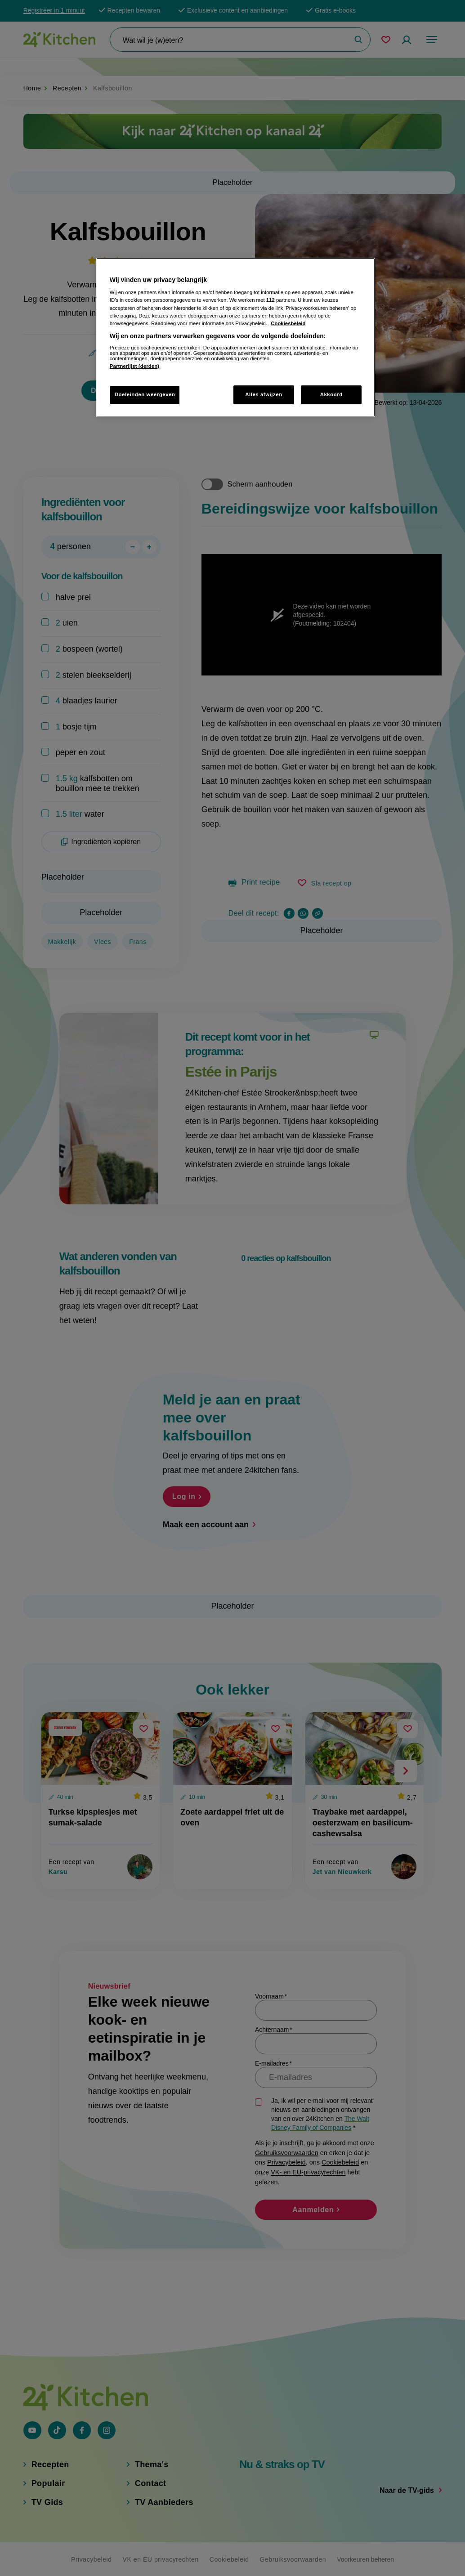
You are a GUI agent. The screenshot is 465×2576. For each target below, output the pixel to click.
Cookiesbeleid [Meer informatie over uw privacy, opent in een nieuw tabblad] (288, 323)
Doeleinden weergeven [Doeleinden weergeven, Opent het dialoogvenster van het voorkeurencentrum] (145, 394)
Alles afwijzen (263, 394)
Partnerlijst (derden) (134, 366)
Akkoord (331, 394)
